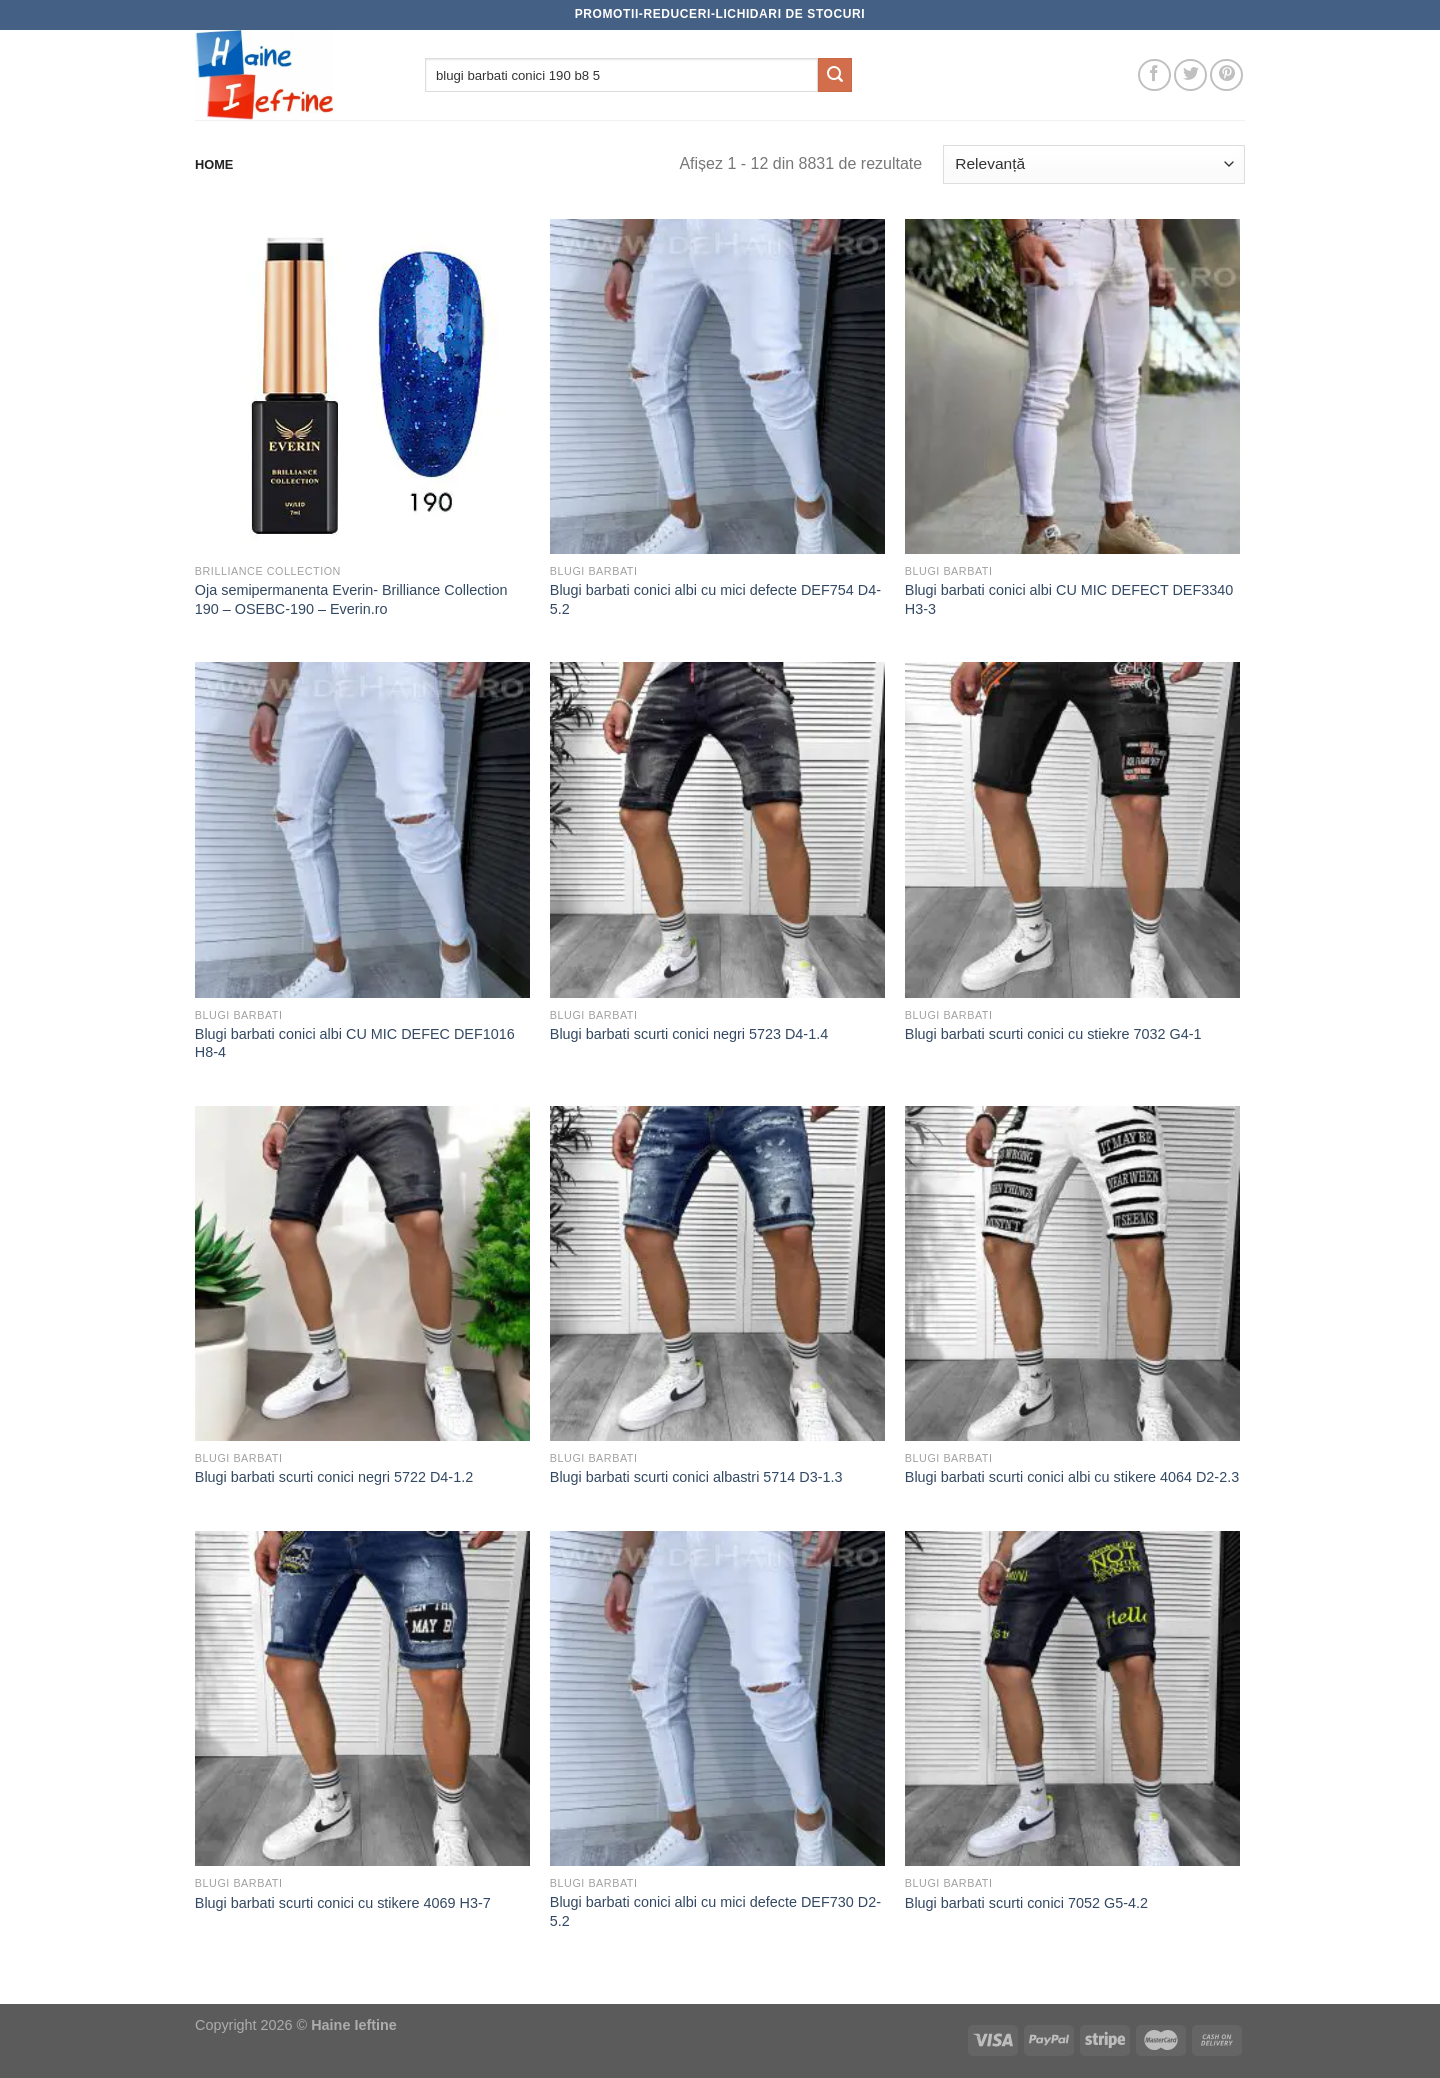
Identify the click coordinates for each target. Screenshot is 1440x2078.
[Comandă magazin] (1094, 164)
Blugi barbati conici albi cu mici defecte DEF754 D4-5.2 (715, 599)
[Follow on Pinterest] (1226, 75)
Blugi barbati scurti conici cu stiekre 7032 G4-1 (1053, 1034)
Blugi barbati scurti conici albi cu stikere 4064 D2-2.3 (1072, 1477)
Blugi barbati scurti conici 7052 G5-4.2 (1026, 1903)
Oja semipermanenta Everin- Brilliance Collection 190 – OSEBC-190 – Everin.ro (351, 599)
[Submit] (835, 75)
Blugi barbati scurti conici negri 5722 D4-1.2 (334, 1477)
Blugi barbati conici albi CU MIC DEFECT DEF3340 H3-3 (1069, 599)
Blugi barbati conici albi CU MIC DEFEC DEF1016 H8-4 (355, 1043)
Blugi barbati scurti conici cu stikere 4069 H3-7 (343, 1903)
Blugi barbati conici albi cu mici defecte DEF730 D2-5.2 (715, 1911)
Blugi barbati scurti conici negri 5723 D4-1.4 (689, 1034)
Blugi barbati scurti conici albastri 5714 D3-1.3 (696, 1477)
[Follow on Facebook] (1154, 75)
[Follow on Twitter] (1190, 75)
